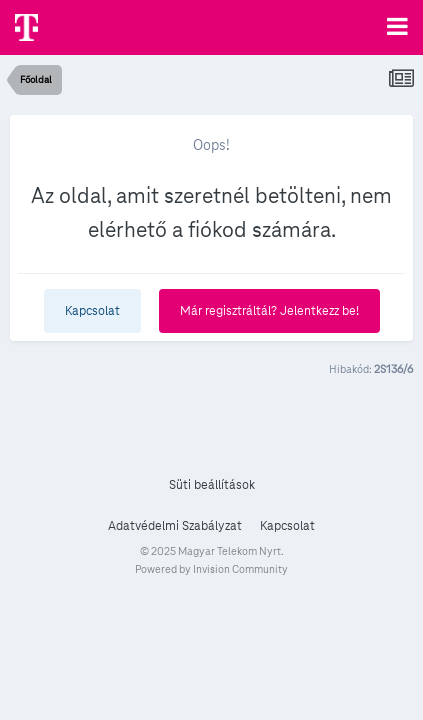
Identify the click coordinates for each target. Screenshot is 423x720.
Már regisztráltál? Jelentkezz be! (269, 311)
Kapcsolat (92, 311)
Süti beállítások (212, 485)
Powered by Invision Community (211, 569)
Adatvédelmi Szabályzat (175, 526)
